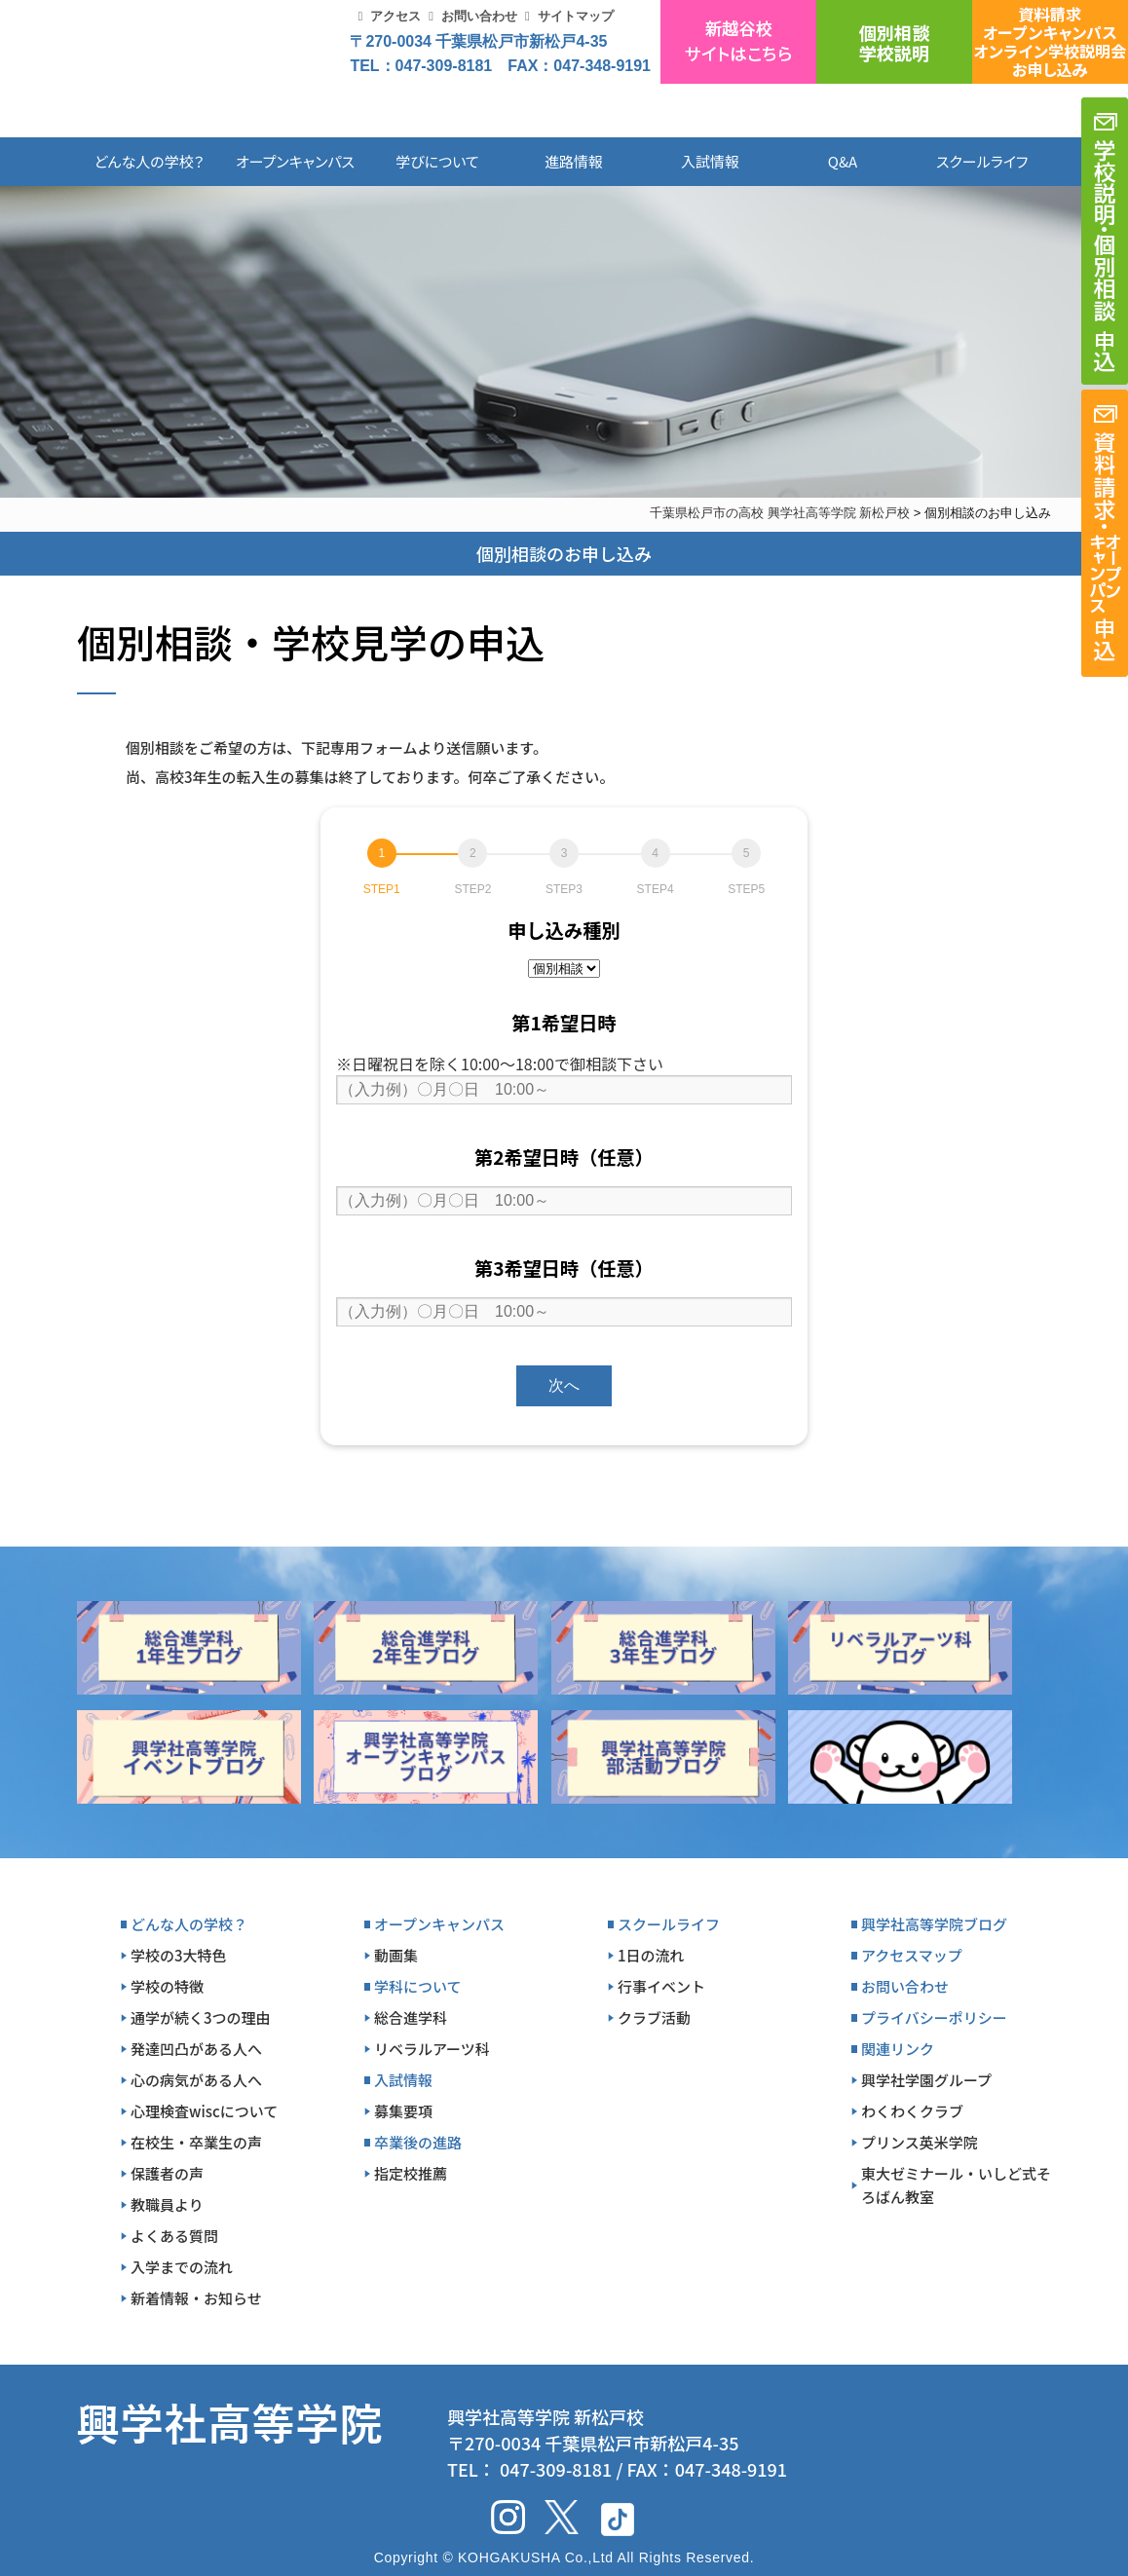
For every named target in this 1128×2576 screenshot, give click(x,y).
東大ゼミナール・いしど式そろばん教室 (956, 2185)
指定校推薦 (410, 2173)
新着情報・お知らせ (196, 2298)
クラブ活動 (654, 2017)
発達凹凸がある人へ (196, 2048)
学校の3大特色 (179, 1955)
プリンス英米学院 (919, 2142)
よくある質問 (174, 2235)
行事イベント (661, 1986)
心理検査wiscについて (204, 2111)
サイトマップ (576, 16)
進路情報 (574, 161)
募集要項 (403, 2111)
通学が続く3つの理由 (201, 2017)
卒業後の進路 (418, 2142)
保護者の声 (167, 2173)
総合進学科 (410, 2017)
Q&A (842, 161)
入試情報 (710, 161)
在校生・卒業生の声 (196, 2142)
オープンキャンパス (295, 161)
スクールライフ (967, 161)
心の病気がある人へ (196, 2080)
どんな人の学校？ (149, 161)
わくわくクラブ (912, 2111)
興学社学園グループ (926, 2080)
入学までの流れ (182, 2267)
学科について (418, 1986)
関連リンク (897, 2048)
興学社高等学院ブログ (934, 1924)
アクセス (395, 16)
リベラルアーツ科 (432, 2048)
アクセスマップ (911, 1955)
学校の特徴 (167, 1986)
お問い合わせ (479, 16)
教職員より (167, 2204)
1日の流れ (651, 1955)
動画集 (396, 1955)
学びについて (437, 161)
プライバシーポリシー (934, 2017)
